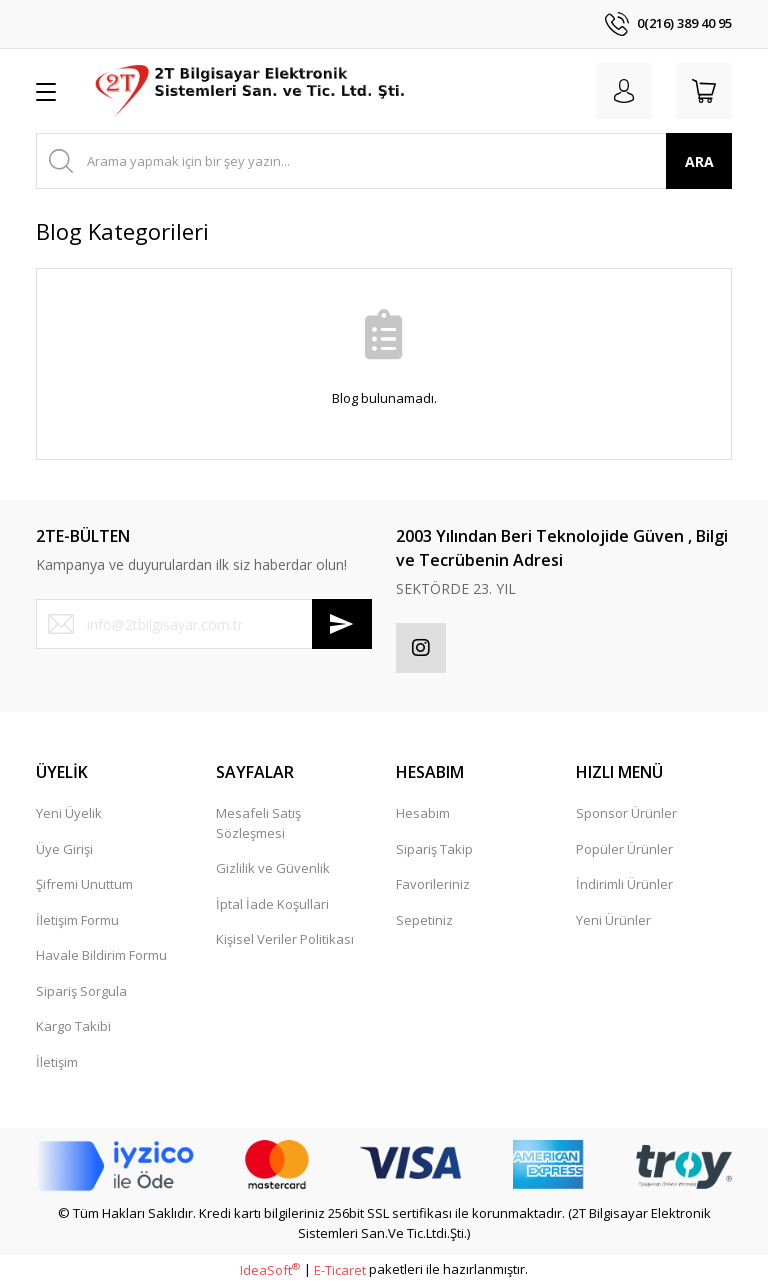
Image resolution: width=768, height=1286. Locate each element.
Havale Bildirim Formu (101, 955)
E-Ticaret (340, 1270)
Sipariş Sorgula (81, 991)
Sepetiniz (424, 920)
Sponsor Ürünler (626, 813)
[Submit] (342, 624)
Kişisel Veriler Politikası (285, 939)
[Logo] (251, 91)
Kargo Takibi (73, 1026)
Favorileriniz (433, 884)
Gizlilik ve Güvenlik (273, 868)
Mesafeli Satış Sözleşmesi (258, 823)
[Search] (384, 161)
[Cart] (704, 91)
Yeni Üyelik (69, 813)
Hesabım (423, 813)
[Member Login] (624, 91)
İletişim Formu (77, 920)
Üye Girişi (64, 849)
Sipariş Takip (434, 849)
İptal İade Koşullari (272, 904)
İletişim (57, 1062)
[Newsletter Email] (204, 624)
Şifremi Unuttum (84, 884)
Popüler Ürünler (624, 849)
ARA (699, 161)
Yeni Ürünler (613, 920)
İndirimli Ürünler (624, 884)
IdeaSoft (270, 1270)
